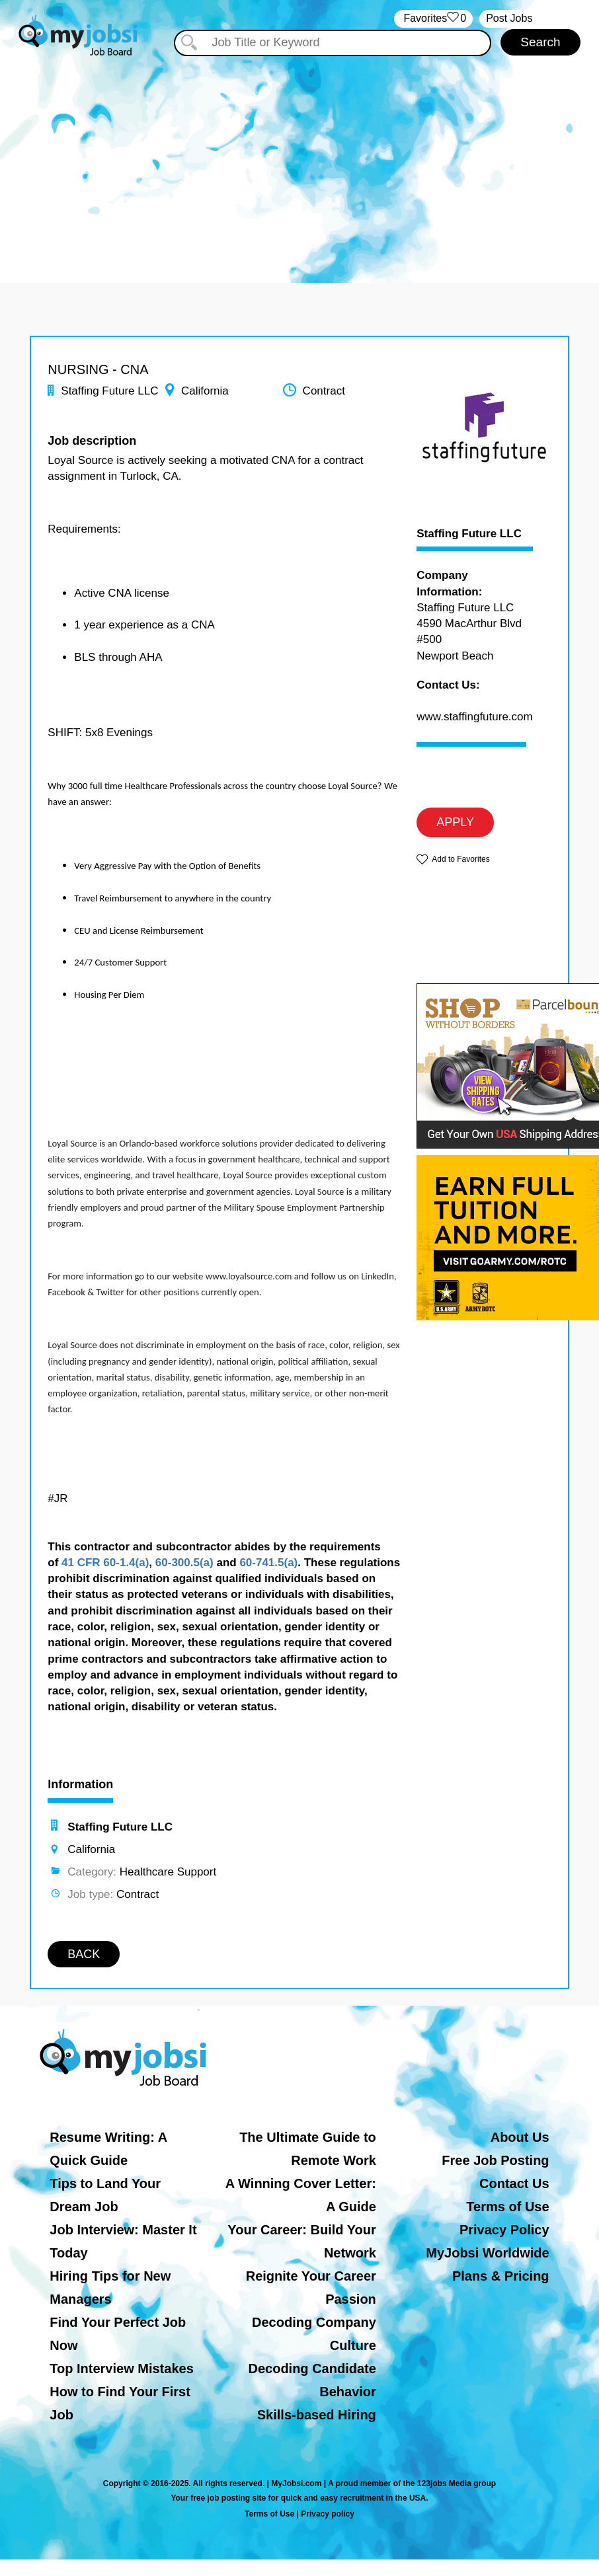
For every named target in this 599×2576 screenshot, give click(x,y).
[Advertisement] (300, 157)
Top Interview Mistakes (121, 2368)
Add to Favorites (460, 859)
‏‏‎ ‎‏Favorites (433, 18)
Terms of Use (507, 2206)
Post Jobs (509, 18)
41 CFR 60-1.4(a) (105, 1562)
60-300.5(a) (184, 1562)
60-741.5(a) (268, 1562)
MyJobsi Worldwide (487, 2253)
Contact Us (514, 2183)
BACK (83, 1954)
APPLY (455, 822)
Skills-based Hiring (316, 2414)
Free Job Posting (495, 2160)
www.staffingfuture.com (474, 716)
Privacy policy (327, 2514)
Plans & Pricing (500, 2276)
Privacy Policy (504, 2229)
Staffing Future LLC (469, 534)
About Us (520, 2137)
